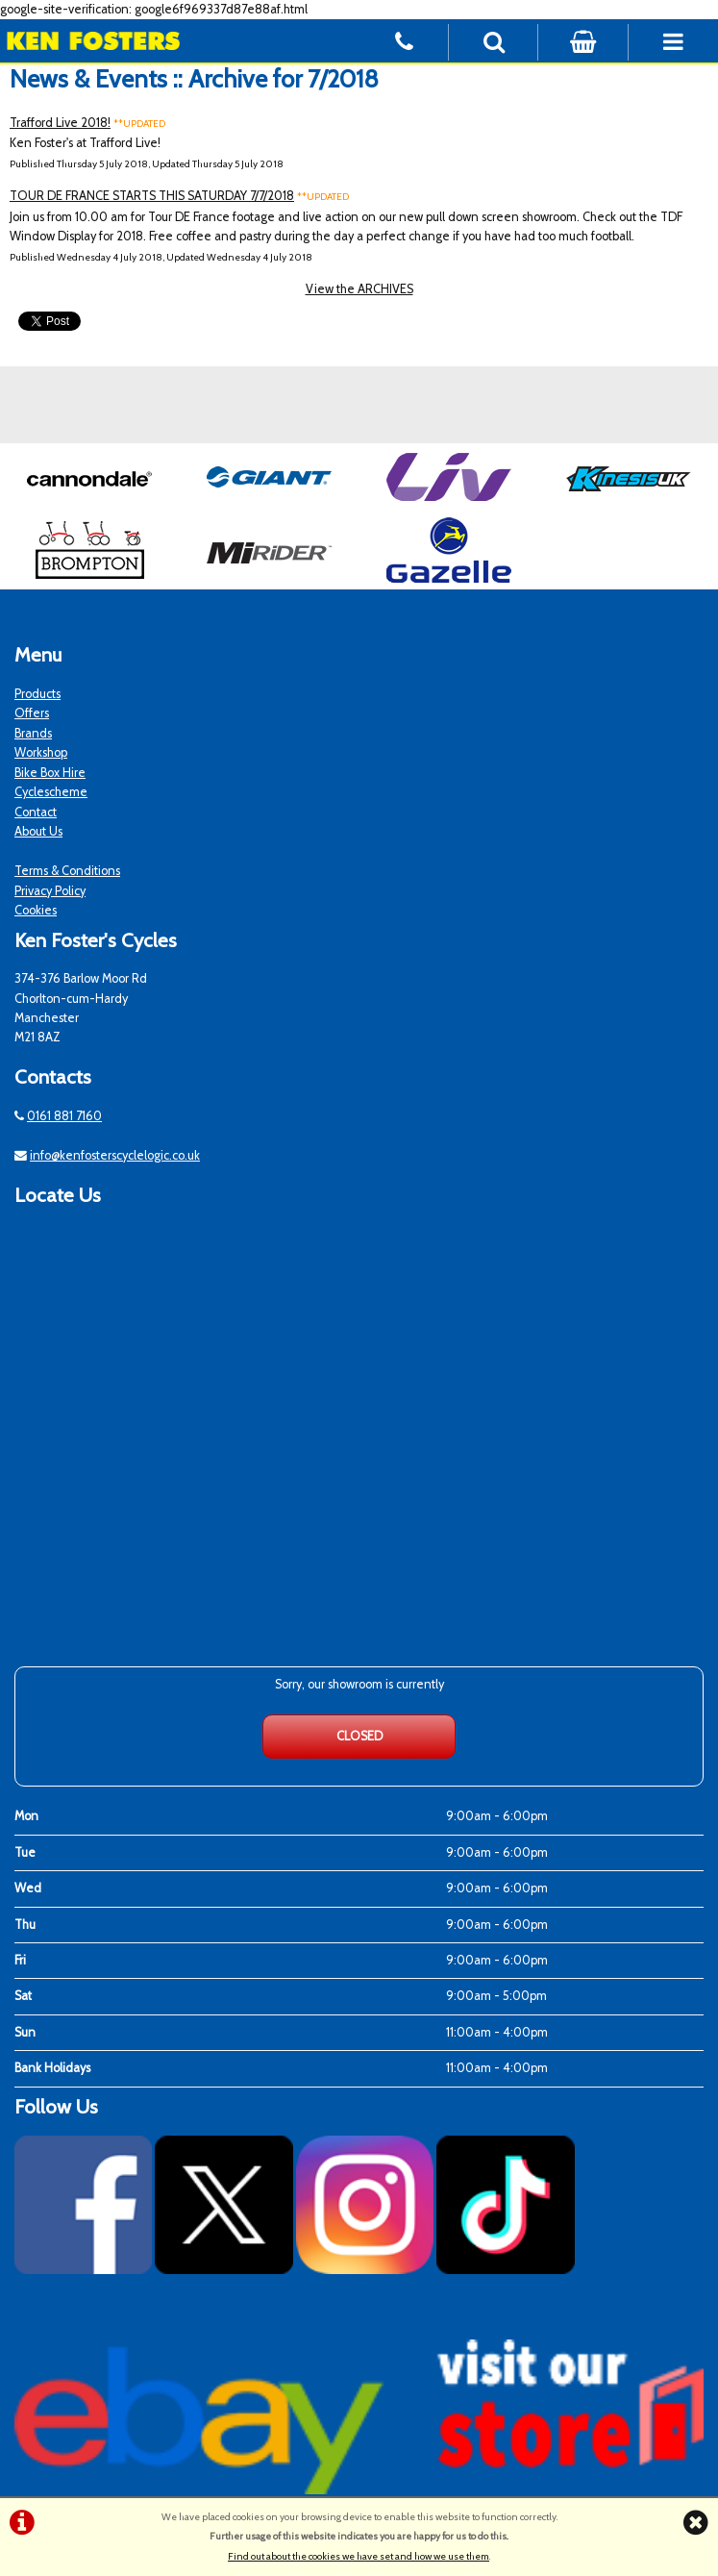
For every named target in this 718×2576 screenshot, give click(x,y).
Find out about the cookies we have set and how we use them (358, 2556)
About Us (38, 831)
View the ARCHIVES (359, 289)
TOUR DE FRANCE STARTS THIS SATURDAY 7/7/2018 (152, 195)
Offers (31, 713)
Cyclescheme (50, 792)
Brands (33, 733)
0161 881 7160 (64, 1116)
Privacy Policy (50, 891)
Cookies (35, 910)
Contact (35, 812)
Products (37, 694)
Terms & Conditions (67, 870)
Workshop (40, 752)
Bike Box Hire (50, 772)
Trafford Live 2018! (60, 122)
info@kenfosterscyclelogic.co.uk (115, 1155)
